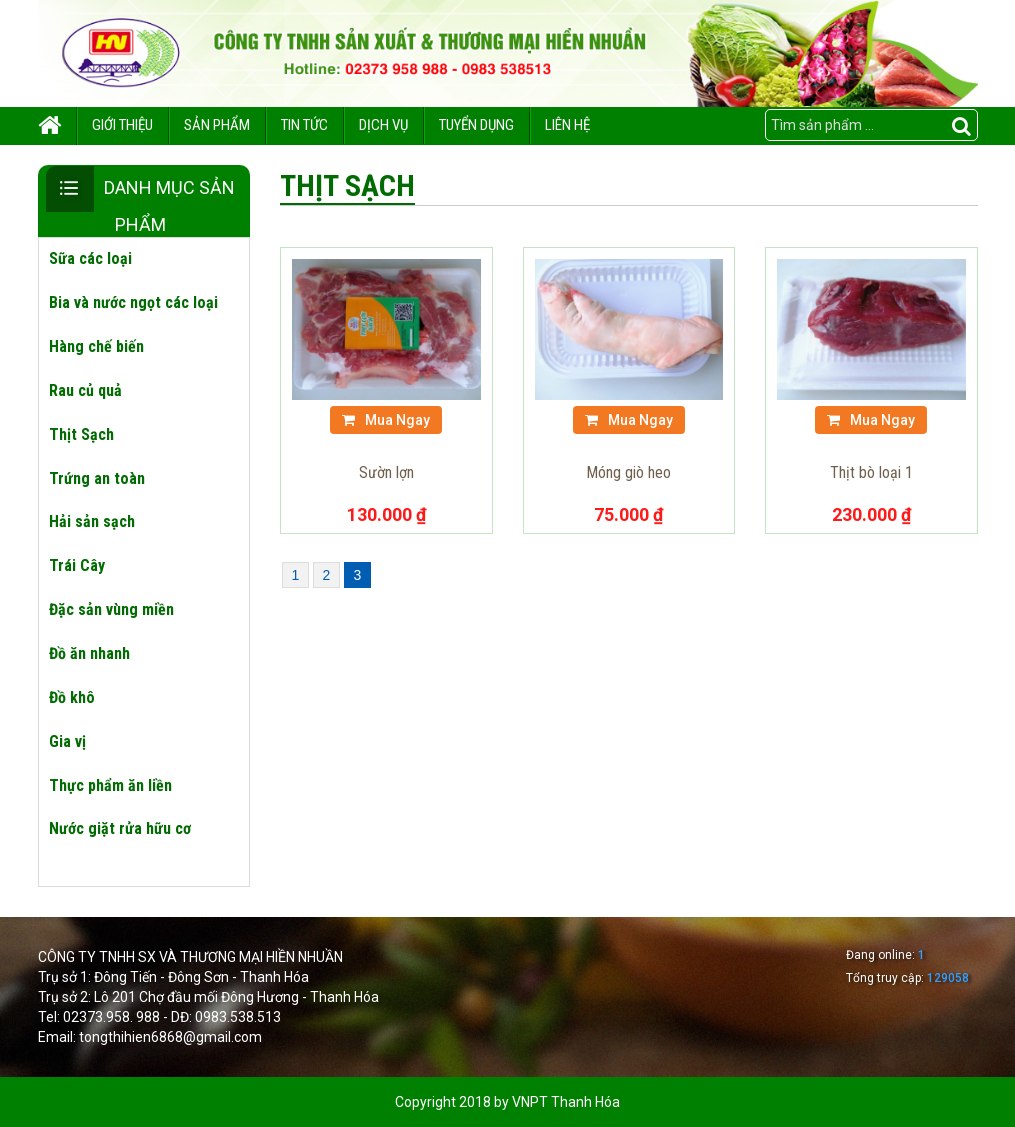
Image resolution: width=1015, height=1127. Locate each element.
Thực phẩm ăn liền (110, 785)
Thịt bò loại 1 (871, 472)
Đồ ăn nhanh (89, 653)
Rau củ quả (85, 390)
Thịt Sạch (81, 434)
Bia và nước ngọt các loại (133, 302)
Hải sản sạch (92, 521)
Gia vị (67, 741)
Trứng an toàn (97, 478)
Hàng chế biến (96, 346)
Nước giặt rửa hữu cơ (120, 828)
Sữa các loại (90, 258)
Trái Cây (77, 565)
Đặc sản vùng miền (111, 609)
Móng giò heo (628, 472)
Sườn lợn (386, 472)
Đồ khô (72, 697)
